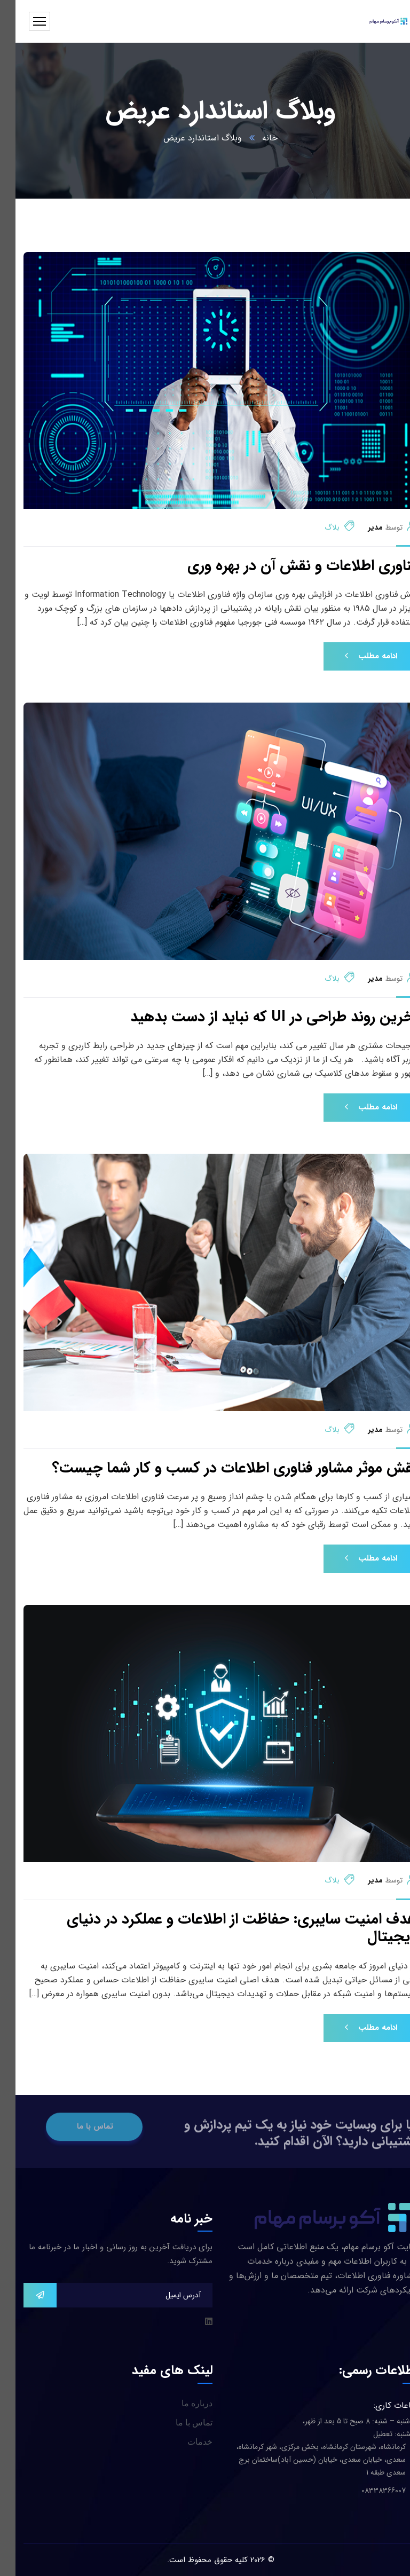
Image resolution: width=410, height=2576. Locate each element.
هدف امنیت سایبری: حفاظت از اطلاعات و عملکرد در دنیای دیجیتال (226, 1929)
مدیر (360, 527)
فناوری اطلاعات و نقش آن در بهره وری (287, 566)
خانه (254, 138)
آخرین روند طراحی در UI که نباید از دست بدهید (258, 1018)
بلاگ (316, 527)
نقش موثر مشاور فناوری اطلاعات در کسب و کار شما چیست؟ (219, 1469)
